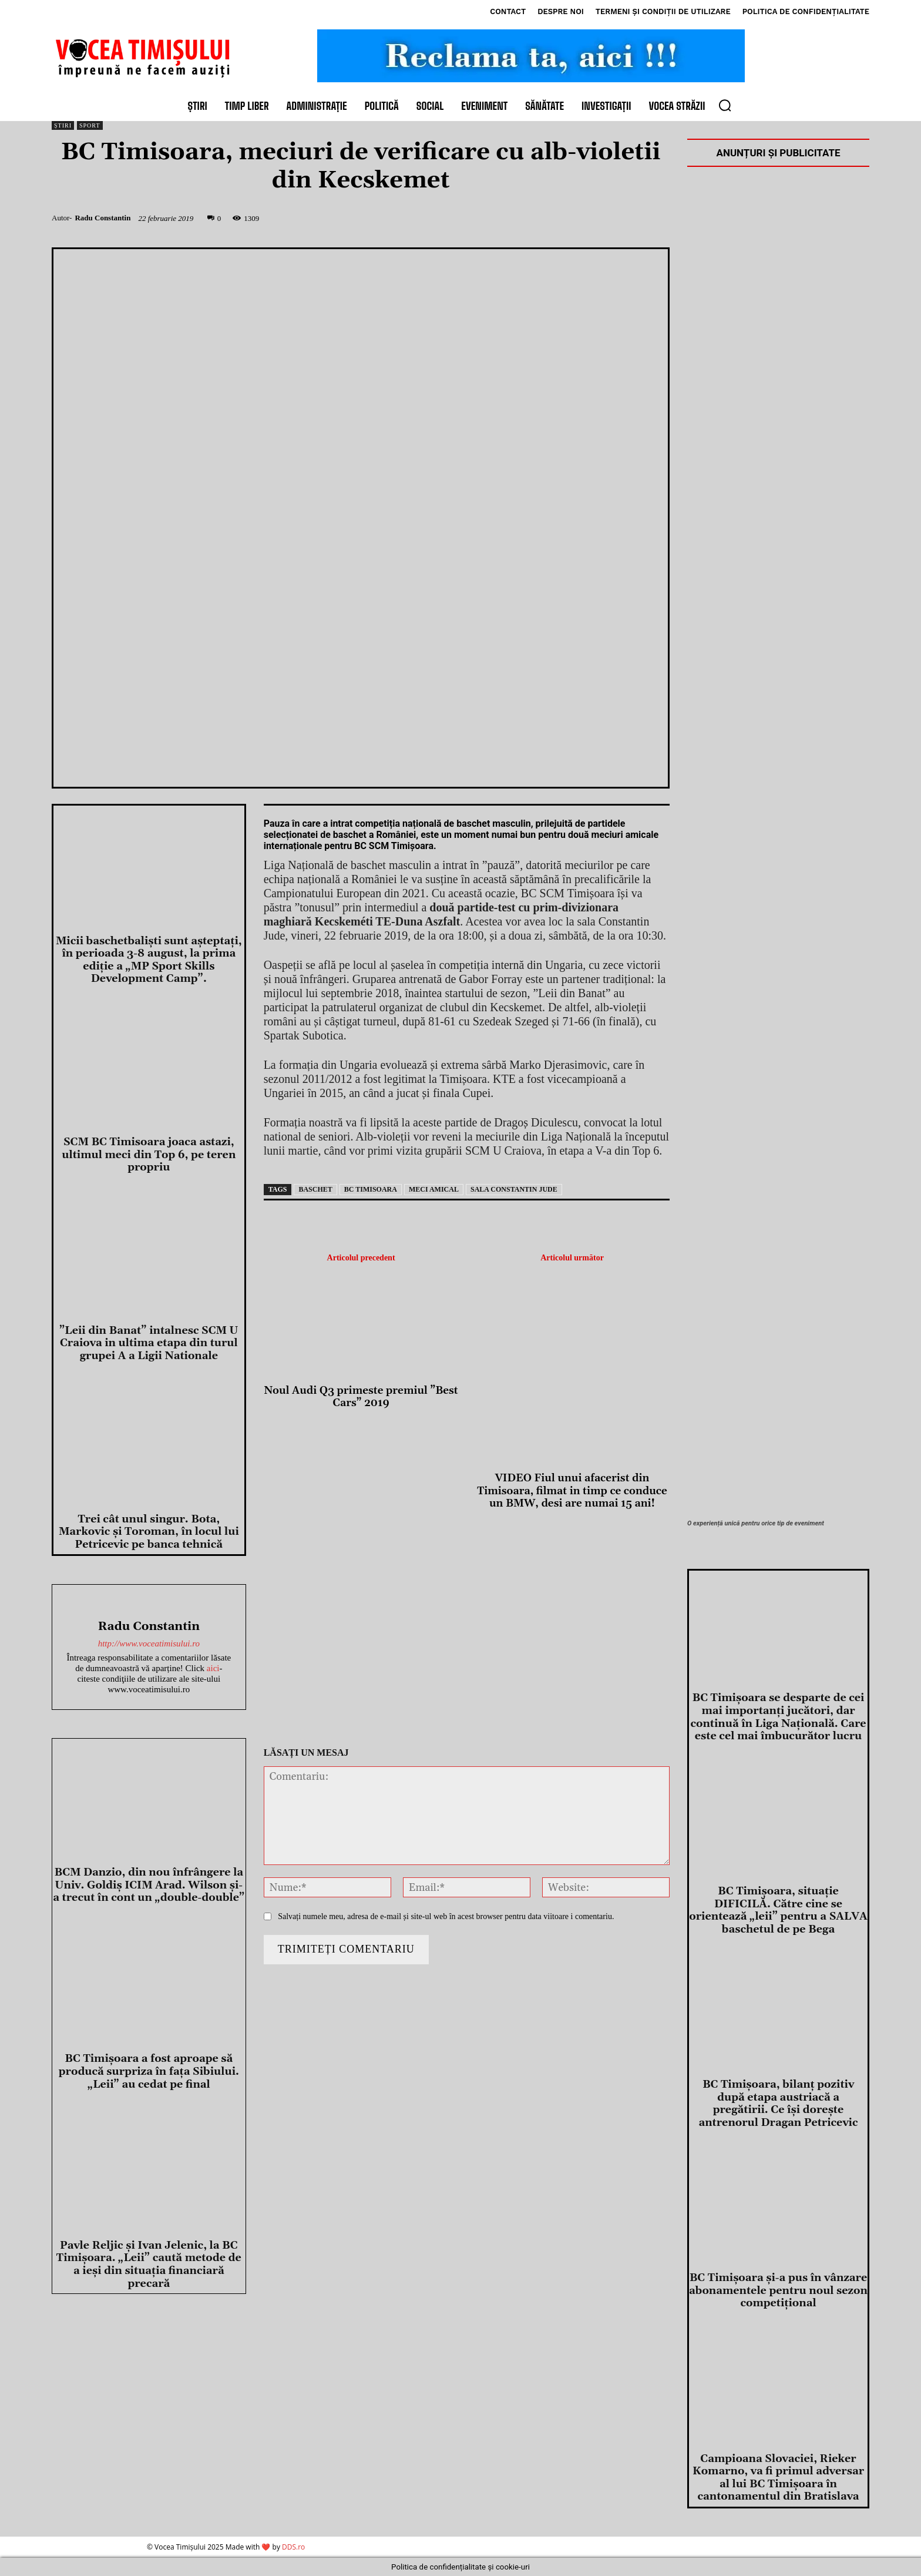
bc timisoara (370, 1189)
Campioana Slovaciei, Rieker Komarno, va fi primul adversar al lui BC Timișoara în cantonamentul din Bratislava (778, 2478)
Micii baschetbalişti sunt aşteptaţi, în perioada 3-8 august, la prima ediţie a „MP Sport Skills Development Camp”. (149, 960)
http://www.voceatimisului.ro (149, 1643)
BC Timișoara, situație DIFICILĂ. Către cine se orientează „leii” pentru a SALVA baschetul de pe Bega (778, 1910)
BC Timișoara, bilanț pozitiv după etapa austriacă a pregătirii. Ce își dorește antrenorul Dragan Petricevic (778, 2103)
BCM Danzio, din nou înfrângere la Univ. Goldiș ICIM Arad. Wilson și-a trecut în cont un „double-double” (148, 1885)
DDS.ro (293, 2547)
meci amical (434, 1189)
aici (213, 1668)
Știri (63, 125)
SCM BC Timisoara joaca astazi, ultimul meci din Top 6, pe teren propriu (149, 1154)
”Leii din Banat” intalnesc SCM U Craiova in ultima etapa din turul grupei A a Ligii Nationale (148, 1343)
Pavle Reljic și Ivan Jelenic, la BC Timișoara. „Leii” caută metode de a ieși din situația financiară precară (148, 2264)
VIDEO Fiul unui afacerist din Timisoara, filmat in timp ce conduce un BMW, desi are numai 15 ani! (572, 1491)
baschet (315, 1189)
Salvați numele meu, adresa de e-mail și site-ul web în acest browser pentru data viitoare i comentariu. (446, 1916)
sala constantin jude (513, 1189)
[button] (725, 105)
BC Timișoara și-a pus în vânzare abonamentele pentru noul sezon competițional (778, 2290)
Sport (90, 125)
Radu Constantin (102, 217)
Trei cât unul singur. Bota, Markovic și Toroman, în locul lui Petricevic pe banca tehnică (149, 1531)
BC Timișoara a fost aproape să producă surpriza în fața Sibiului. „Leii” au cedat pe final (149, 2071)
